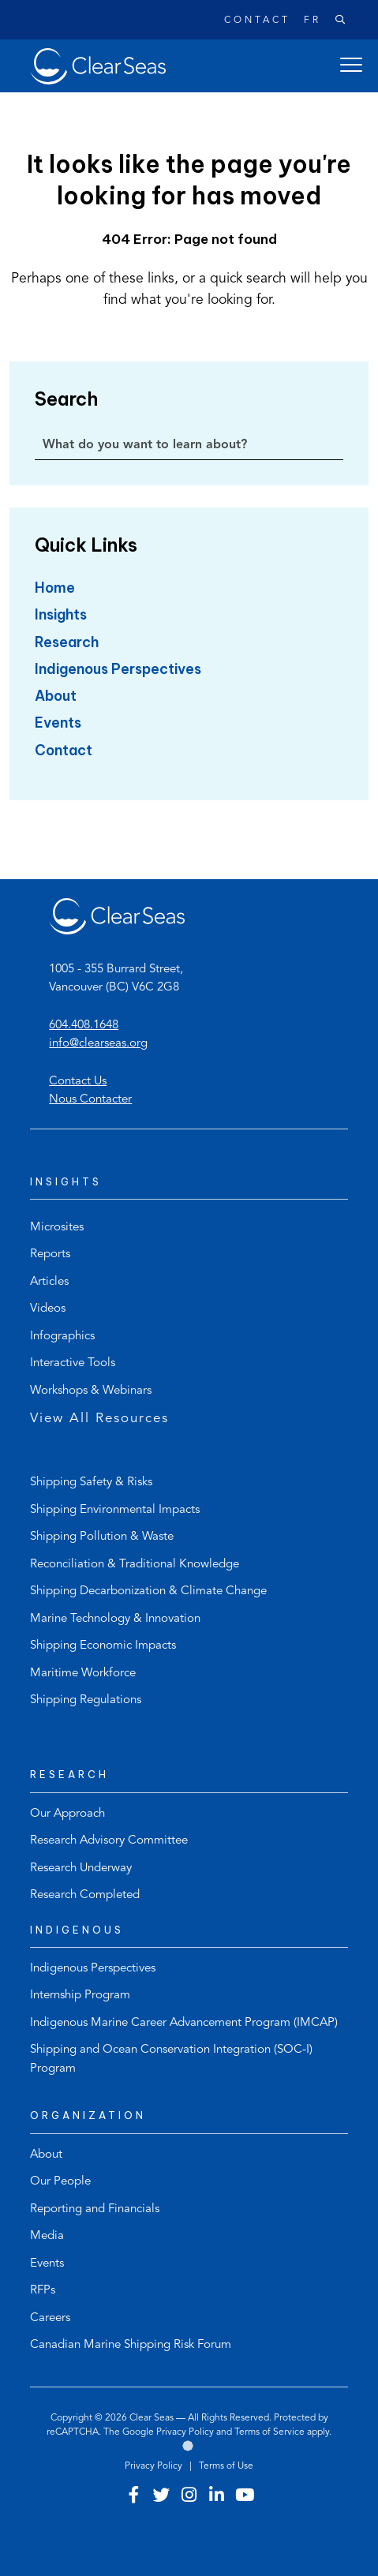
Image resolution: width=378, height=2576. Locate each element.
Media (47, 2236)
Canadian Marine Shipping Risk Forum (130, 2345)
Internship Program (80, 1995)
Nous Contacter (90, 1100)
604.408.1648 (83, 1026)
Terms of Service (269, 2432)
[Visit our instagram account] (189, 2497)
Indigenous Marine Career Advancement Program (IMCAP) (184, 2023)
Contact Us (78, 1082)
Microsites (57, 1228)
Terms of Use (226, 2466)
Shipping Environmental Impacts (115, 1510)
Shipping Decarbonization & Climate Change (148, 1591)
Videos (47, 1309)
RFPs (42, 2291)
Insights (61, 614)
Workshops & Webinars (91, 1391)
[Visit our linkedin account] (217, 2497)
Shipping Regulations (85, 1700)
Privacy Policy (185, 2432)
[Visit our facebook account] (134, 2497)
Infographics (62, 1336)
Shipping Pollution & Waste (102, 1537)
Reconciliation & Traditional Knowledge (134, 1565)
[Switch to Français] (305, 20)
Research (67, 642)
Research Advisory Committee (109, 1841)
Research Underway (81, 1868)
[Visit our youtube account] (244, 2497)
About (56, 696)
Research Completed (85, 1895)
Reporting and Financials (94, 2209)
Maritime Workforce (83, 1673)
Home (55, 587)
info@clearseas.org (98, 1044)
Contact (257, 20)
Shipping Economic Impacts (103, 1646)
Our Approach (67, 1814)
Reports (50, 1254)
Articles (49, 1282)
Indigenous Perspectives (118, 669)
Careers (50, 2318)
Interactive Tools (72, 1363)
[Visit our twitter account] (162, 2497)
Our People (60, 2182)
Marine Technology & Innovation (115, 1619)
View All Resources (99, 1418)
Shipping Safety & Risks (91, 1482)
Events (58, 722)
